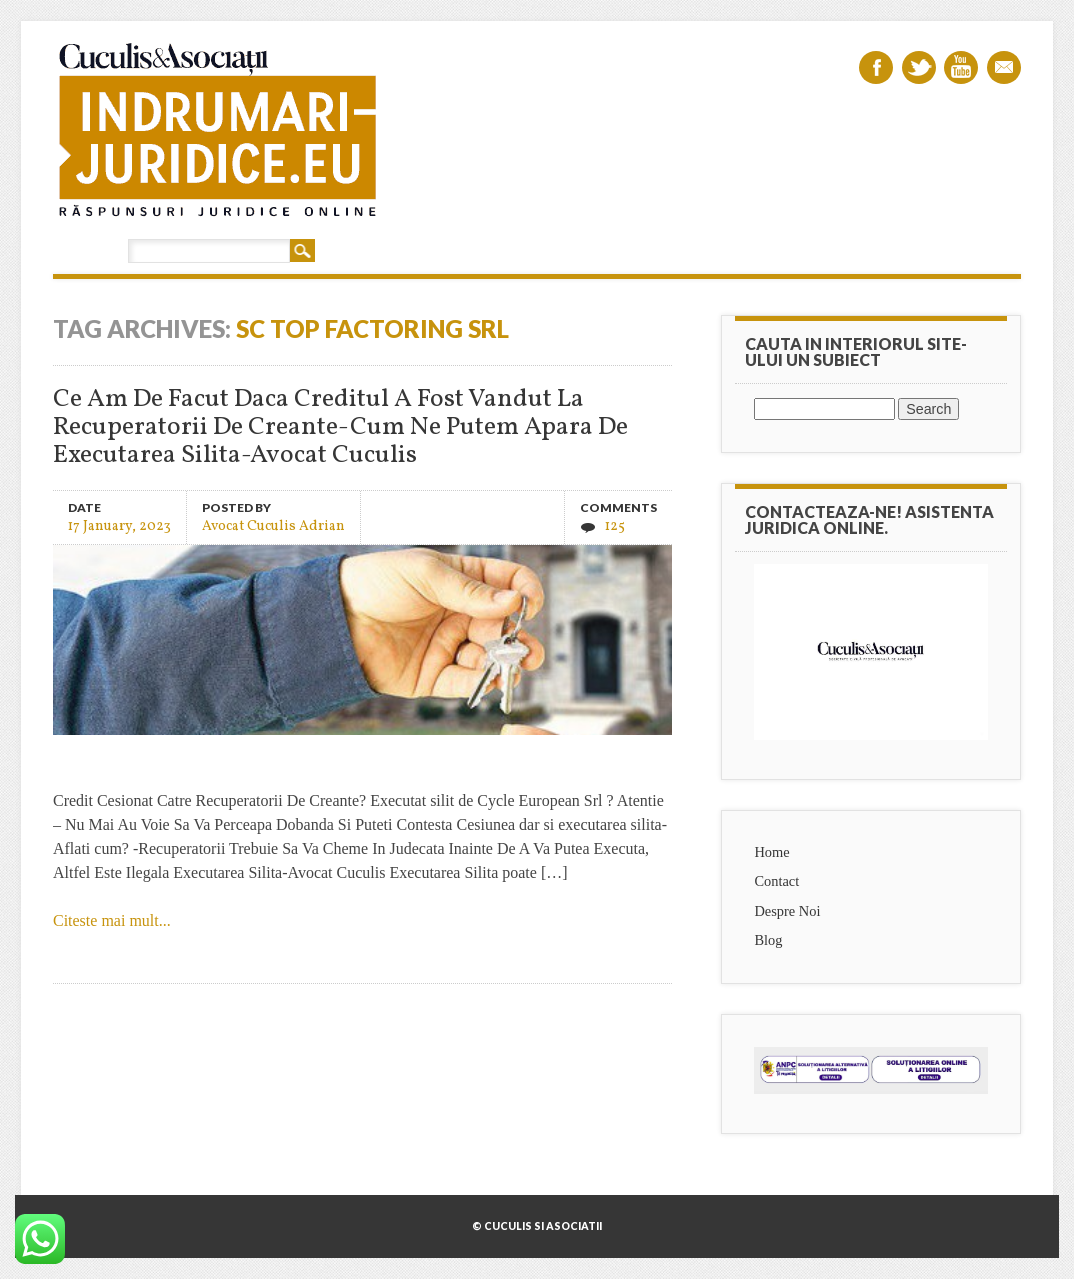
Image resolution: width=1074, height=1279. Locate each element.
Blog (768, 940)
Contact (776, 881)
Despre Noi (787, 911)
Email (1004, 67)
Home (771, 852)
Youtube (961, 67)
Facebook (876, 67)
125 (615, 526)
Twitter (919, 67)
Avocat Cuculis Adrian (273, 525)
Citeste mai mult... (112, 920)
